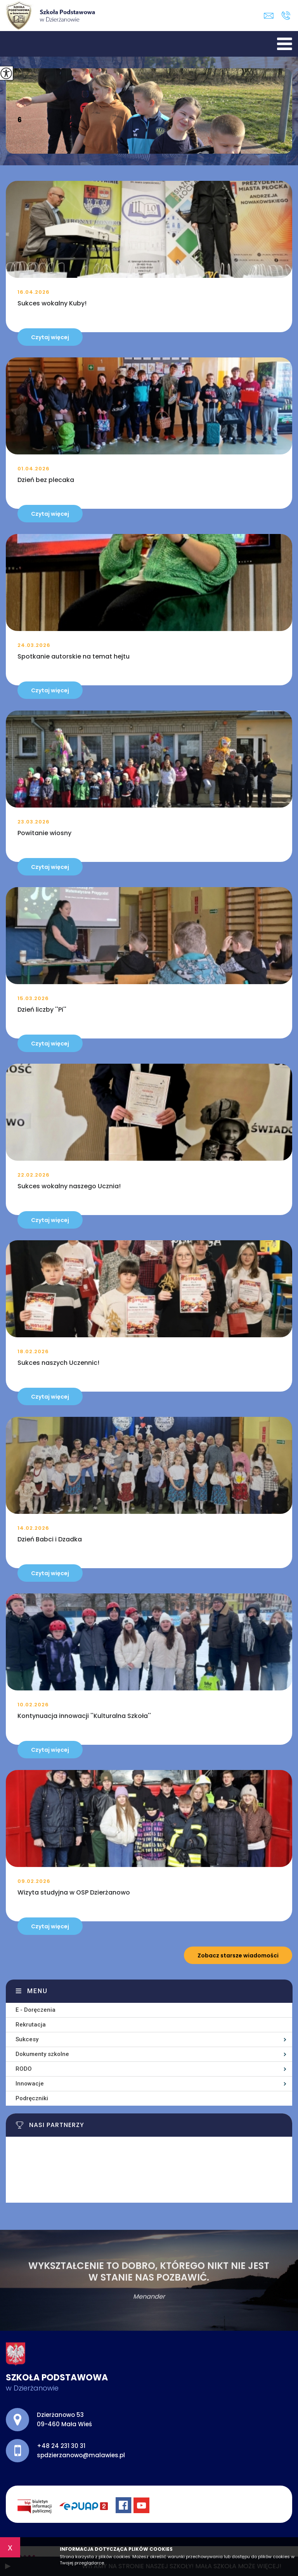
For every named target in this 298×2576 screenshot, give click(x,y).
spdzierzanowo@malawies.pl (269, 16)
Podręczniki (32, 2098)
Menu (37, 1991)
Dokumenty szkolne (42, 2054)
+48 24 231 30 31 (285, 15)
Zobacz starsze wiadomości (238, 1955)
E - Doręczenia (35, 2009)
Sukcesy (27, 2039)
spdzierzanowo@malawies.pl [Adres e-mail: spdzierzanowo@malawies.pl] (81, 2455)
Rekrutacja (31, 2024)
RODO (24, 2068)
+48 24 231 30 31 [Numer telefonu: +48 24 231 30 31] (61, 2446)
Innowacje (30, 2083)
